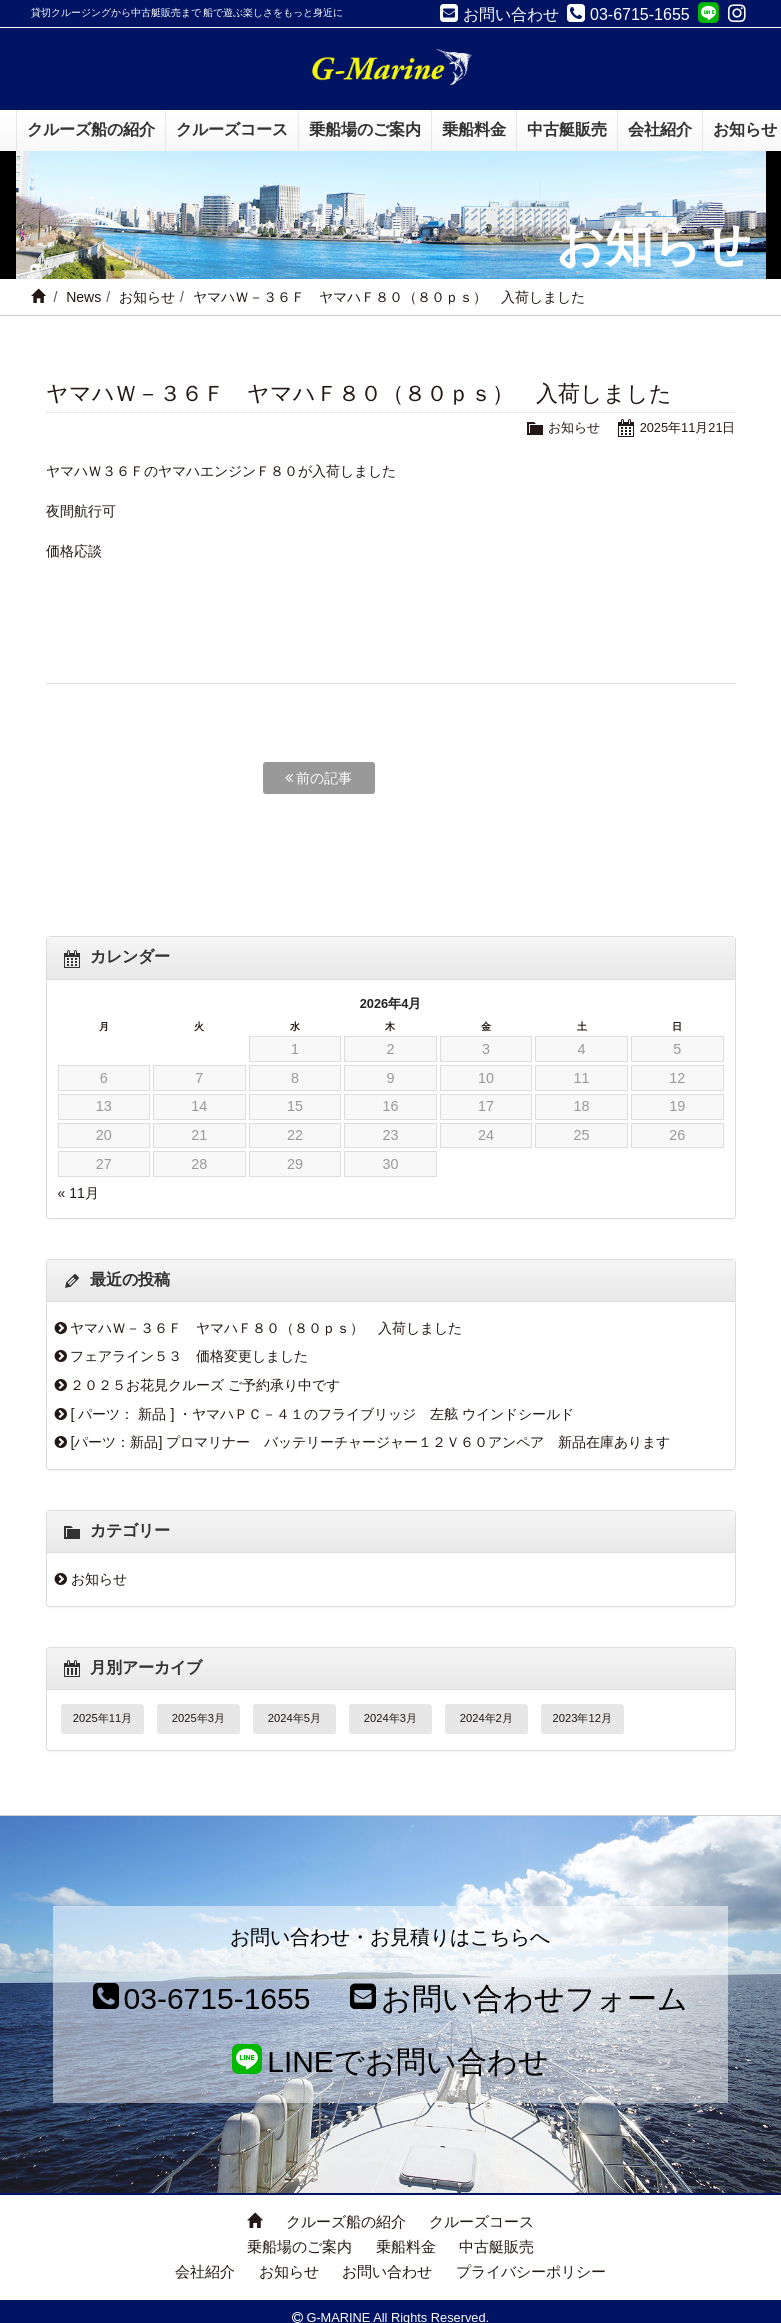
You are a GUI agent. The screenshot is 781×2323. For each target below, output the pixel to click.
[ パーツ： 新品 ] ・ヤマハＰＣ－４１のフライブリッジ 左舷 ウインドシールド (322, 1414)
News (83, 297)
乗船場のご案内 (299, 2246)
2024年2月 (486, 1718)
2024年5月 (294, 1718)
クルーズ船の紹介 (346, 2221)
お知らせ (147, 297)
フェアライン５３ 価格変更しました (189, 1356)
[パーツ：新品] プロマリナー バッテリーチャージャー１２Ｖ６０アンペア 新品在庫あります (370, 1442)
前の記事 (319, 778)
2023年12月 (582, 1718)
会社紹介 (205, 2271)
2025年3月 (198, 1718)
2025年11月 (102, 1718)
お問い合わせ (387, 2271)
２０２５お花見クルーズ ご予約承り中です (205, 1385)
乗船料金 (406, 2246)
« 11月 (78, 1193)
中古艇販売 (496, 2246)
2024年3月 (390, 1718)
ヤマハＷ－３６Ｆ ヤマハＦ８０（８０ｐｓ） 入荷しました (266, 1328)
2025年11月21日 (688, 427)
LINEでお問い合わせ (390, 2061)
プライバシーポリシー (531, 2271)
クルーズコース (481, 2221)
